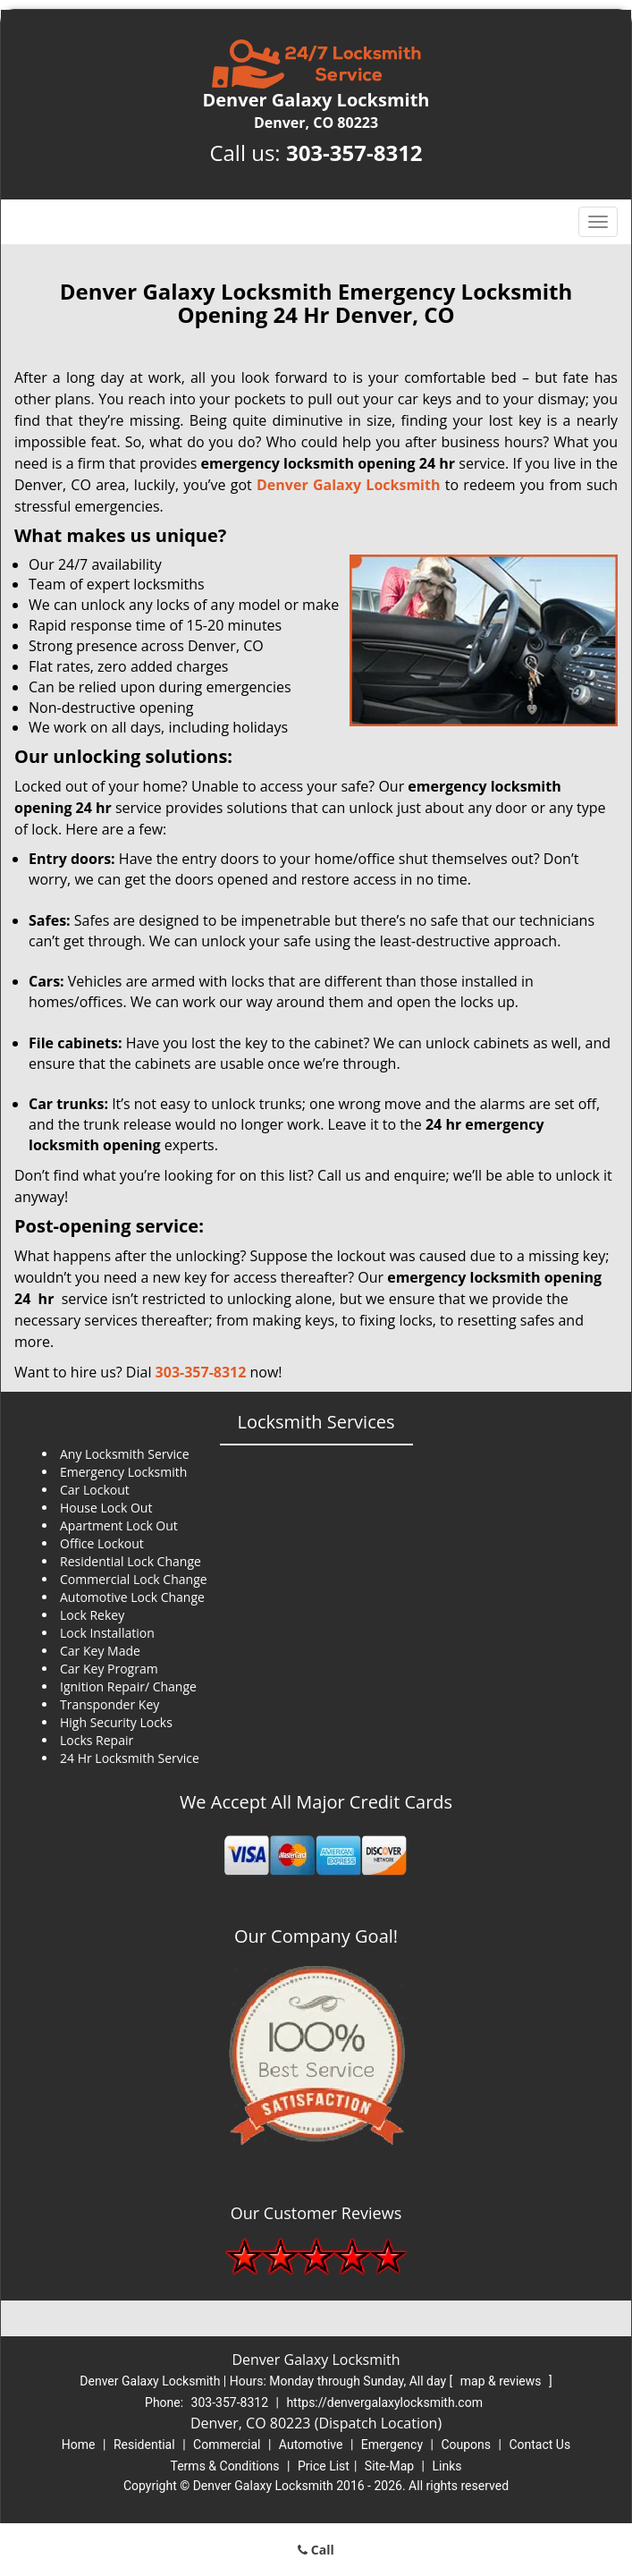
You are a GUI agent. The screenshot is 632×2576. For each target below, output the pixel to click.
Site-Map (389, 2466)
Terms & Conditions (225, 2466)
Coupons (466, 2444)
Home (79, 2444)
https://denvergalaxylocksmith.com (384, 2402)
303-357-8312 (354, 152)
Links (446, 2466)
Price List (324, 2466)
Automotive (311, 2444)
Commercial (226, 2444)
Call (316, 2549)
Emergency (392, 2444)
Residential (144, 2444)
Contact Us (539, 2444)
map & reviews (502, 2381)
